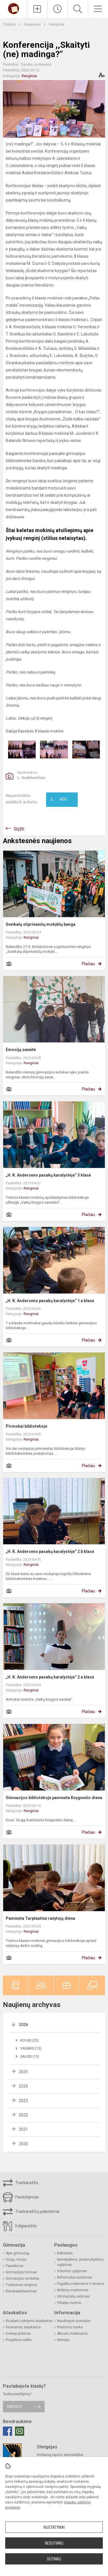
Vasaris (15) (30, 2048)
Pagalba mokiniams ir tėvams (80, 2284)
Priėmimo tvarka (70, 2327)
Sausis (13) (29, 2057)
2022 (23, 2115)
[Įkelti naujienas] (37, 9)
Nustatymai (54, 2527)
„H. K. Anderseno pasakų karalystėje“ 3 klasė (48, 1175)
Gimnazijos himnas (21, 2272)
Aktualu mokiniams (72, 2334)
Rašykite (14, 2406)
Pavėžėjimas (21, 2197)
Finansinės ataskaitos (23, 2327)
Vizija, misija (16, 2260)
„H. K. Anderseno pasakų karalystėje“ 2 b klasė (50, 1551)
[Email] (19, 2431)
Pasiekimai (14, 2266)
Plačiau (88, 963)
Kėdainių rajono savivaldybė (60, 2454)
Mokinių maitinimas (72, 2290)
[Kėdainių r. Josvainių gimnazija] (13, 8)
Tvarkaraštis (20, 2183)
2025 (23, 2071)
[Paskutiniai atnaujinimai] (57, 9)
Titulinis (9, 24)
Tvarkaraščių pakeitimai (31, 2212)
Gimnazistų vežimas (73, 2296)
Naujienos (32, 24)
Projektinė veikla (18, 2340)
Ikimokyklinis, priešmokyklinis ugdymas (80, 2262)
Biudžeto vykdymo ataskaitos (29, 2321)
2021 (23, 2129)
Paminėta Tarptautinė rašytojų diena (40, 1918)
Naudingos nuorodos (73, 2321)
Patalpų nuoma (69, 2303)
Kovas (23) (29, 2040)
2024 (23, 2086)
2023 (23, 2100)
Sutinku (54, 2559)
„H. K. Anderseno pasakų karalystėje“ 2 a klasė (50, 1677)
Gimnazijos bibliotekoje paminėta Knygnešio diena (54, 1797)
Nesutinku (54, 2543)
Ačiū (58, 799)
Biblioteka (65, 2253)
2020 (23, 2143)
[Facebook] (7, 2431)
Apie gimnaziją (17, 2253)
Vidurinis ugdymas (72, 2271)
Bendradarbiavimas (21, 2291)
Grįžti (19, 829)
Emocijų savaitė (21, 1049)
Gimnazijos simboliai (22, 2279)
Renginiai (56, 24)
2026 (23, 2024)
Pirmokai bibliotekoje (26, 1426)
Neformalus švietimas (74, 2277)
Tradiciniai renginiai (21, 2285)
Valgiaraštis (20, 2226)
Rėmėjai (63, 2340)
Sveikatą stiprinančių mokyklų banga (40, 924)
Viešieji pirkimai (18, 2334)
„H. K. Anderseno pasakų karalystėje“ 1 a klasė (50, 1300)
